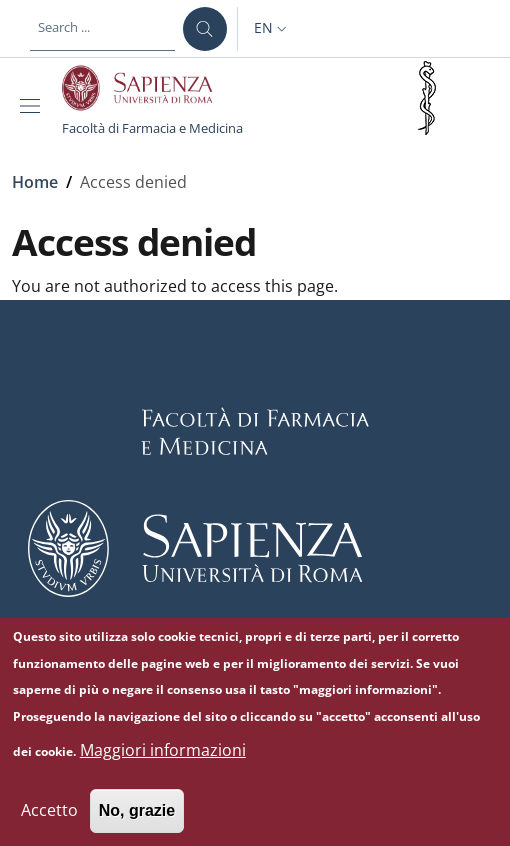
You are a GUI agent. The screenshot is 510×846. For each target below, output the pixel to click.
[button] (272, 29)
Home (35, 182)
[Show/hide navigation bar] (34, 106)
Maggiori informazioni (163, 764)
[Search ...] (205, 29)
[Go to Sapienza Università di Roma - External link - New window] (148, 88)
